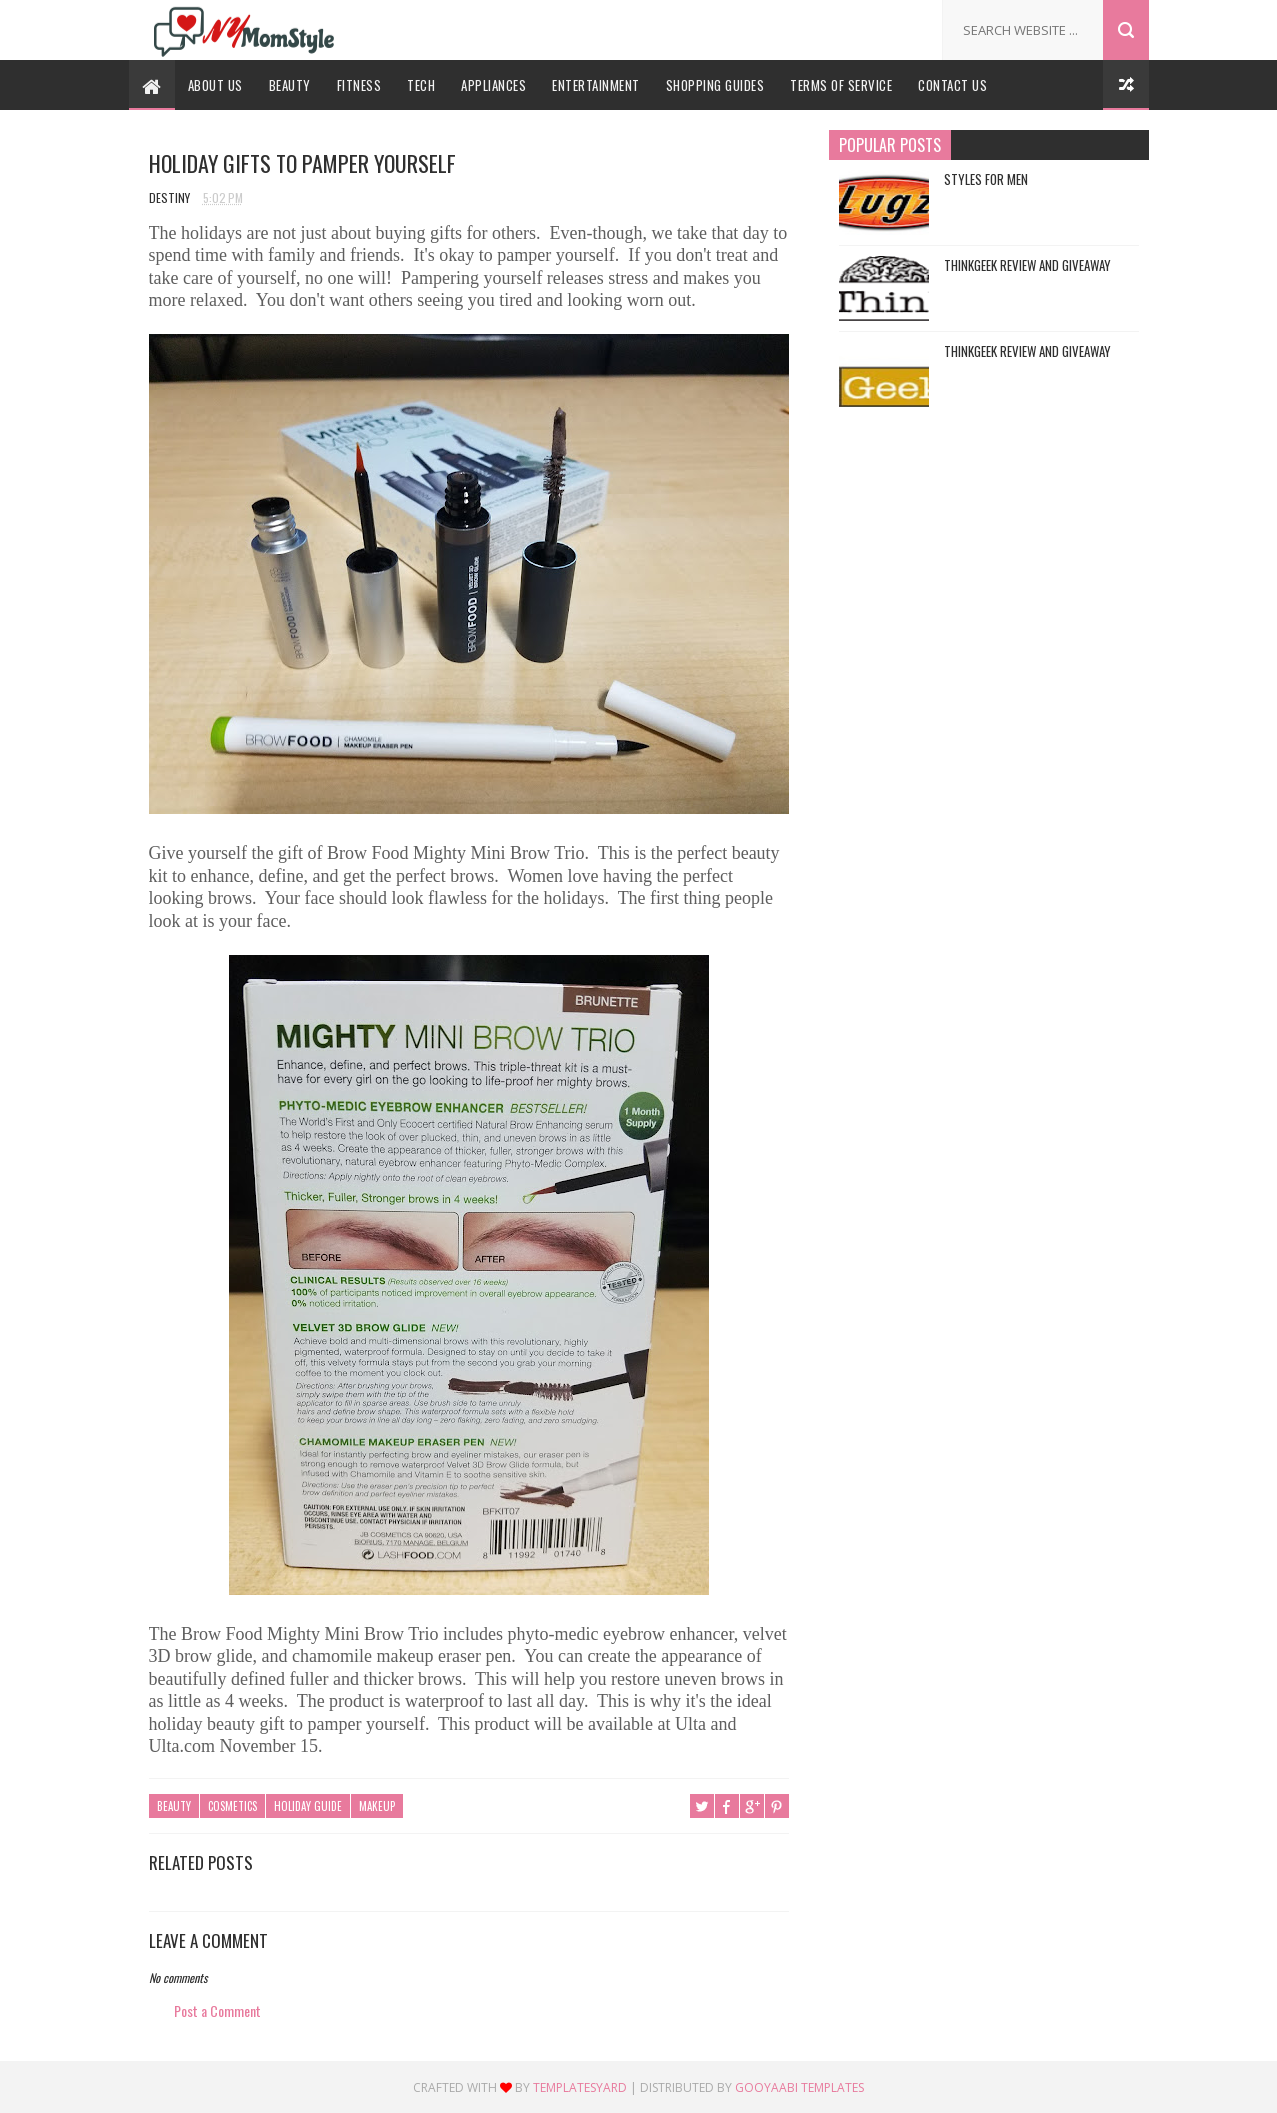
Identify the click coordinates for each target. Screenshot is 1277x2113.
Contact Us (952, 85)
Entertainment (596, 85)
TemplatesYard (580, 2087)
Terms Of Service (841, 85)
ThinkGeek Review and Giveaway (1027, 265)
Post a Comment (217, 2010)
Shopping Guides (715, 85)
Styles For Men (986, 179)
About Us (215, 85)
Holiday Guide (308, 1806)
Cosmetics (232, 1806)
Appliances (493, 85)
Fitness (359, 85)
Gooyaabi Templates (799, 2087)
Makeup (377, 1806)
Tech (421, 85)
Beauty (290, 85)
